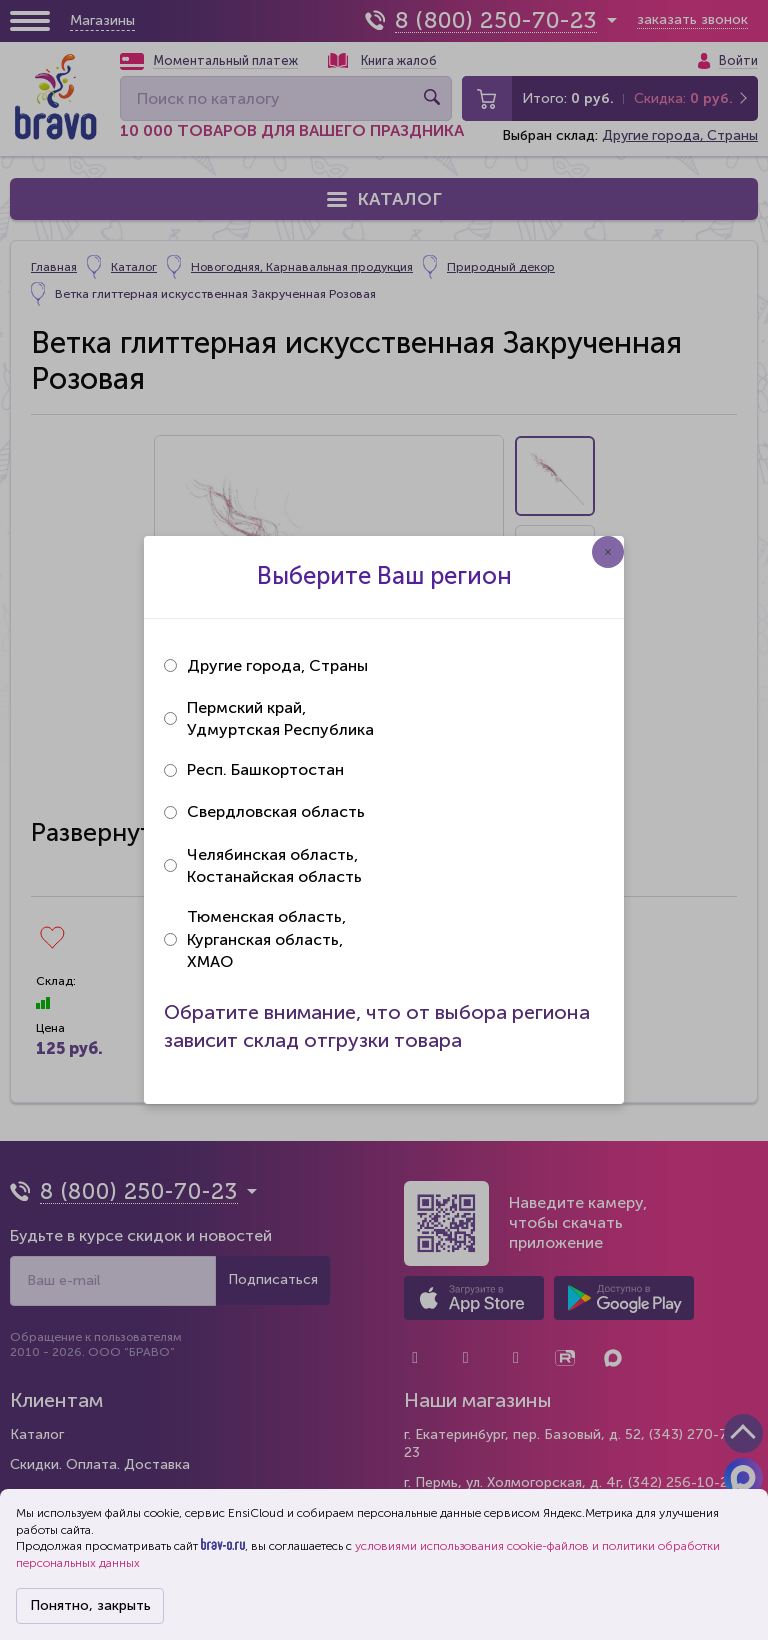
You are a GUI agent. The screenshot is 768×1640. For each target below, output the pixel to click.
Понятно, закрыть (90, 1605)
